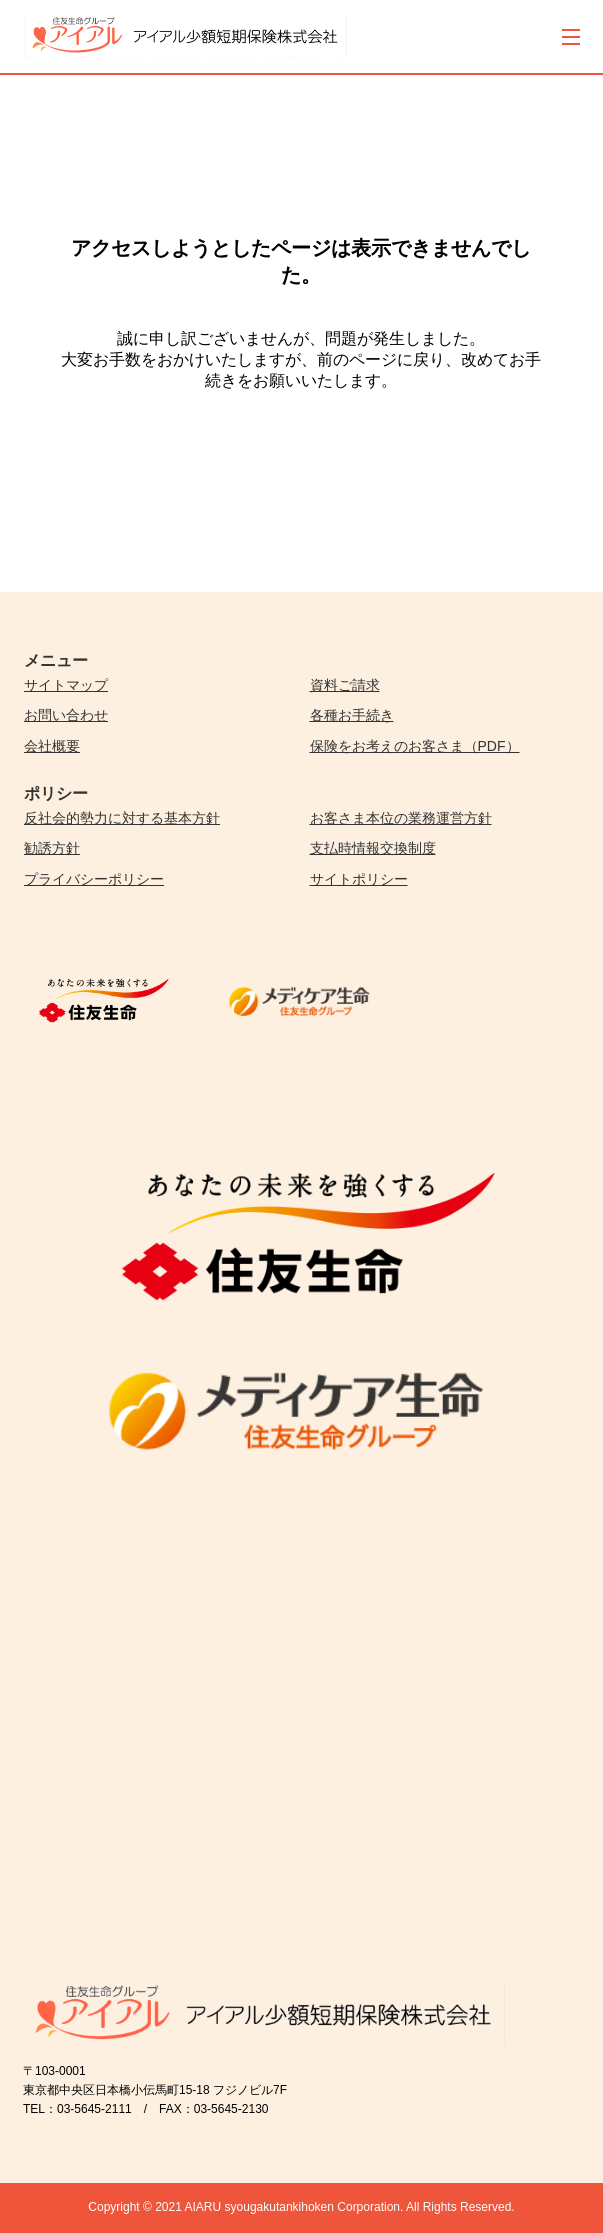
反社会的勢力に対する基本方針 (122, 818)
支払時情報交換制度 (373, 848)
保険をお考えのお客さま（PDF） (415, 746)
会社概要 (52, 746)
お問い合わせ (66, 715)
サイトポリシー (359, 879)
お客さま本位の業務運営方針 (401, 818)
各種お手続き (352, 715)
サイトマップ (66, 685)
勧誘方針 (52, 848)
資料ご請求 (345, 685)
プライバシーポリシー (94, 879)
